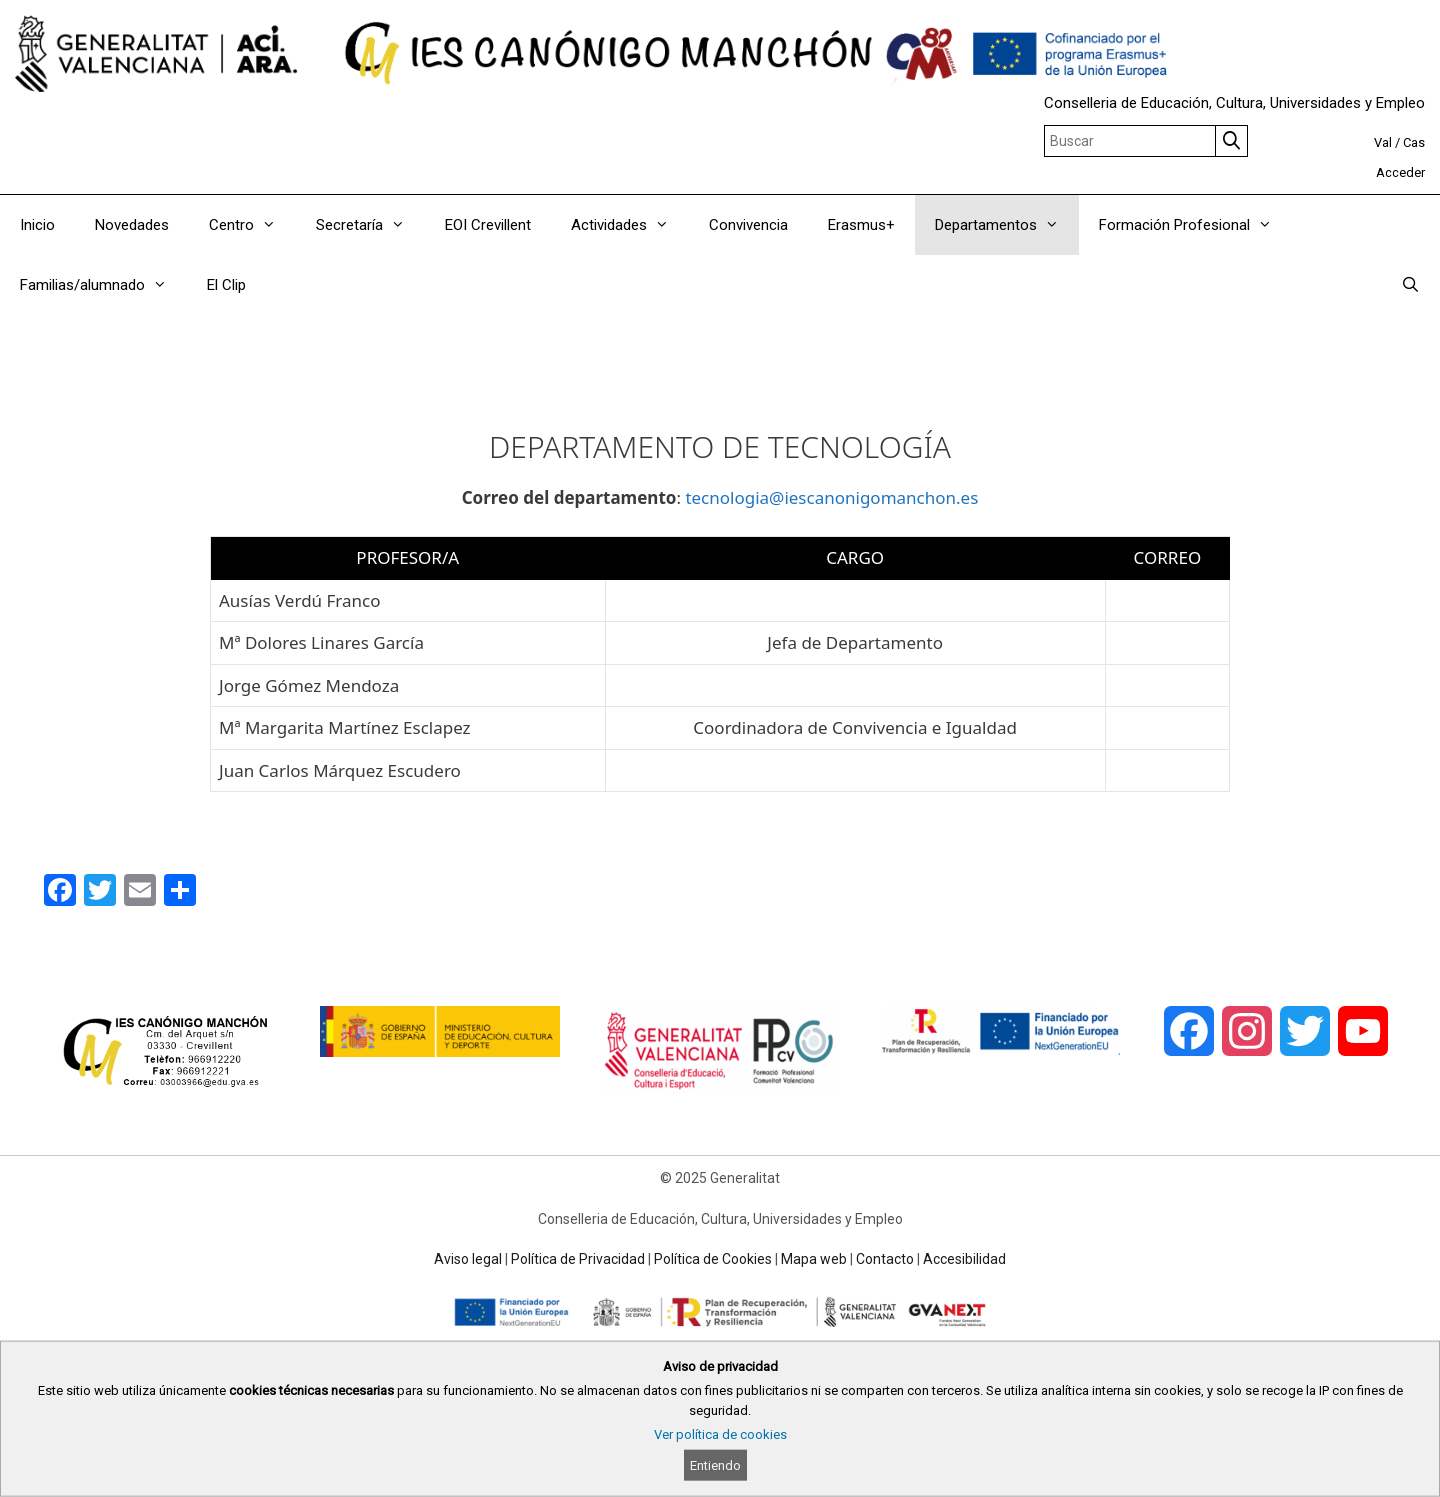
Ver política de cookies (720, 1434)
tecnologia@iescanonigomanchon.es (831, 497)
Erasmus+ (861, 225)
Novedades (132, 225)
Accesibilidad (964, 1259)
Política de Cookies (713, 1259)
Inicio (37, 225)
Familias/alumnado (103, 285)
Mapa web (814, 1259)
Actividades (630, 225)
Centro (252, 225)
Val (1383, 142)
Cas (1414, 142)
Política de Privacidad (578, 1259)
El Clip (226, 285)
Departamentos (1007, 225)
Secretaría (370, 225)
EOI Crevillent (488, 225)
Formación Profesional (1195, 225)
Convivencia (748, 225)
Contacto (885, 1259)
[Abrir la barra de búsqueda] (1410, 285)
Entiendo (715, 1465)
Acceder (1400, 172)
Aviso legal (468, 1259)
